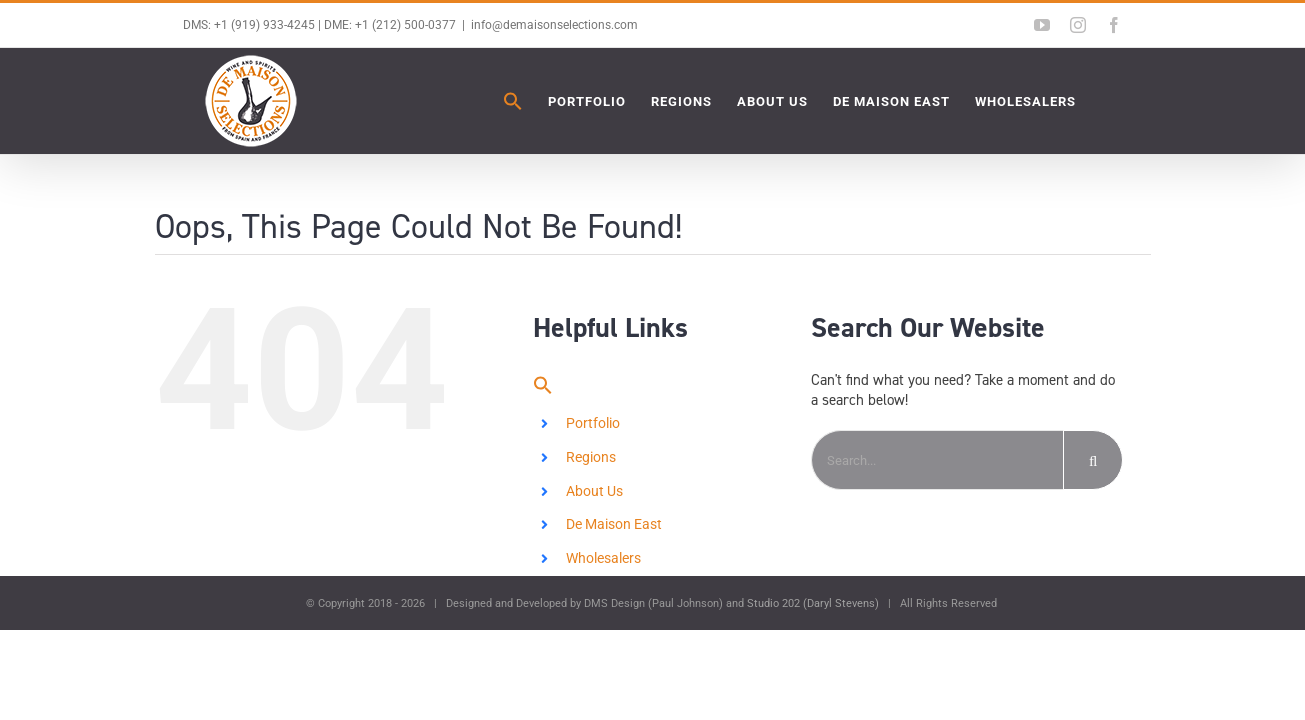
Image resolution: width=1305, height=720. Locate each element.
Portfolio (593, 423)
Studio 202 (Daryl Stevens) (813, 603)
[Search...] (937, 460)
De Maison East (614, 524)
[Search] (1093, 460)
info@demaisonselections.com (554, 25)
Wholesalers (603, 558)
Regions (591, 457)
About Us (594, 491)
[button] (398, 101)
